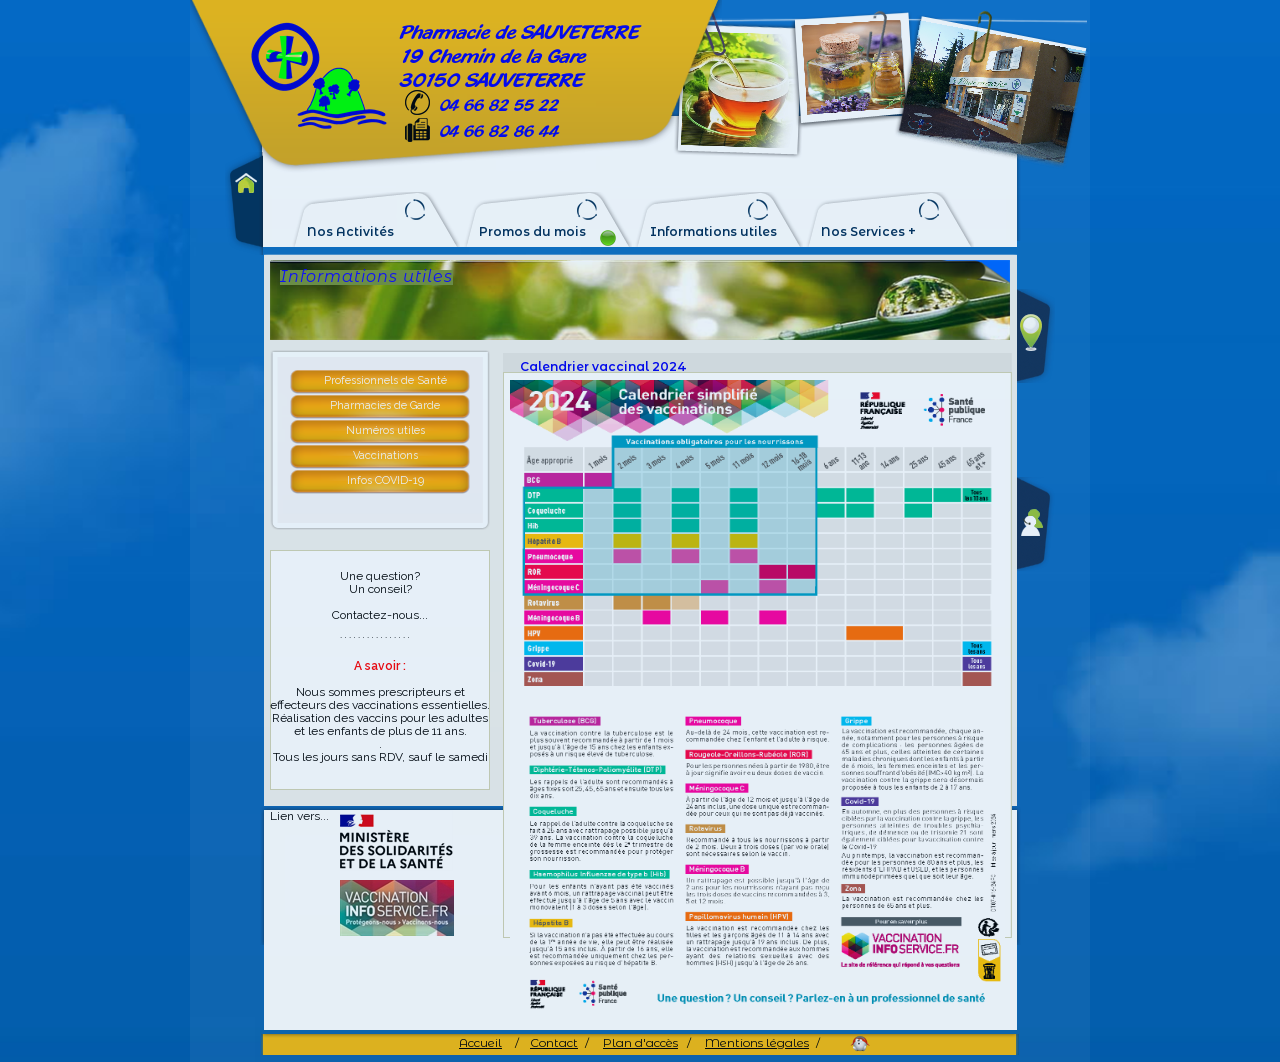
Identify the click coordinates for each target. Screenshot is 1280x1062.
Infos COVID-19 (385, 480)
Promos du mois (532, 232)
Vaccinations (385, 455)
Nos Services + (868, 232)
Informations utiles (713, 232)
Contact (554, 1042)
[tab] (386, 382)
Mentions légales (757, 1042)
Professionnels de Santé (385, 380)
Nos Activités (350, 232)
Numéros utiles (385, 430)
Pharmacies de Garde (385, 405)
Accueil (480, 1042)
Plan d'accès (640, 1042)
